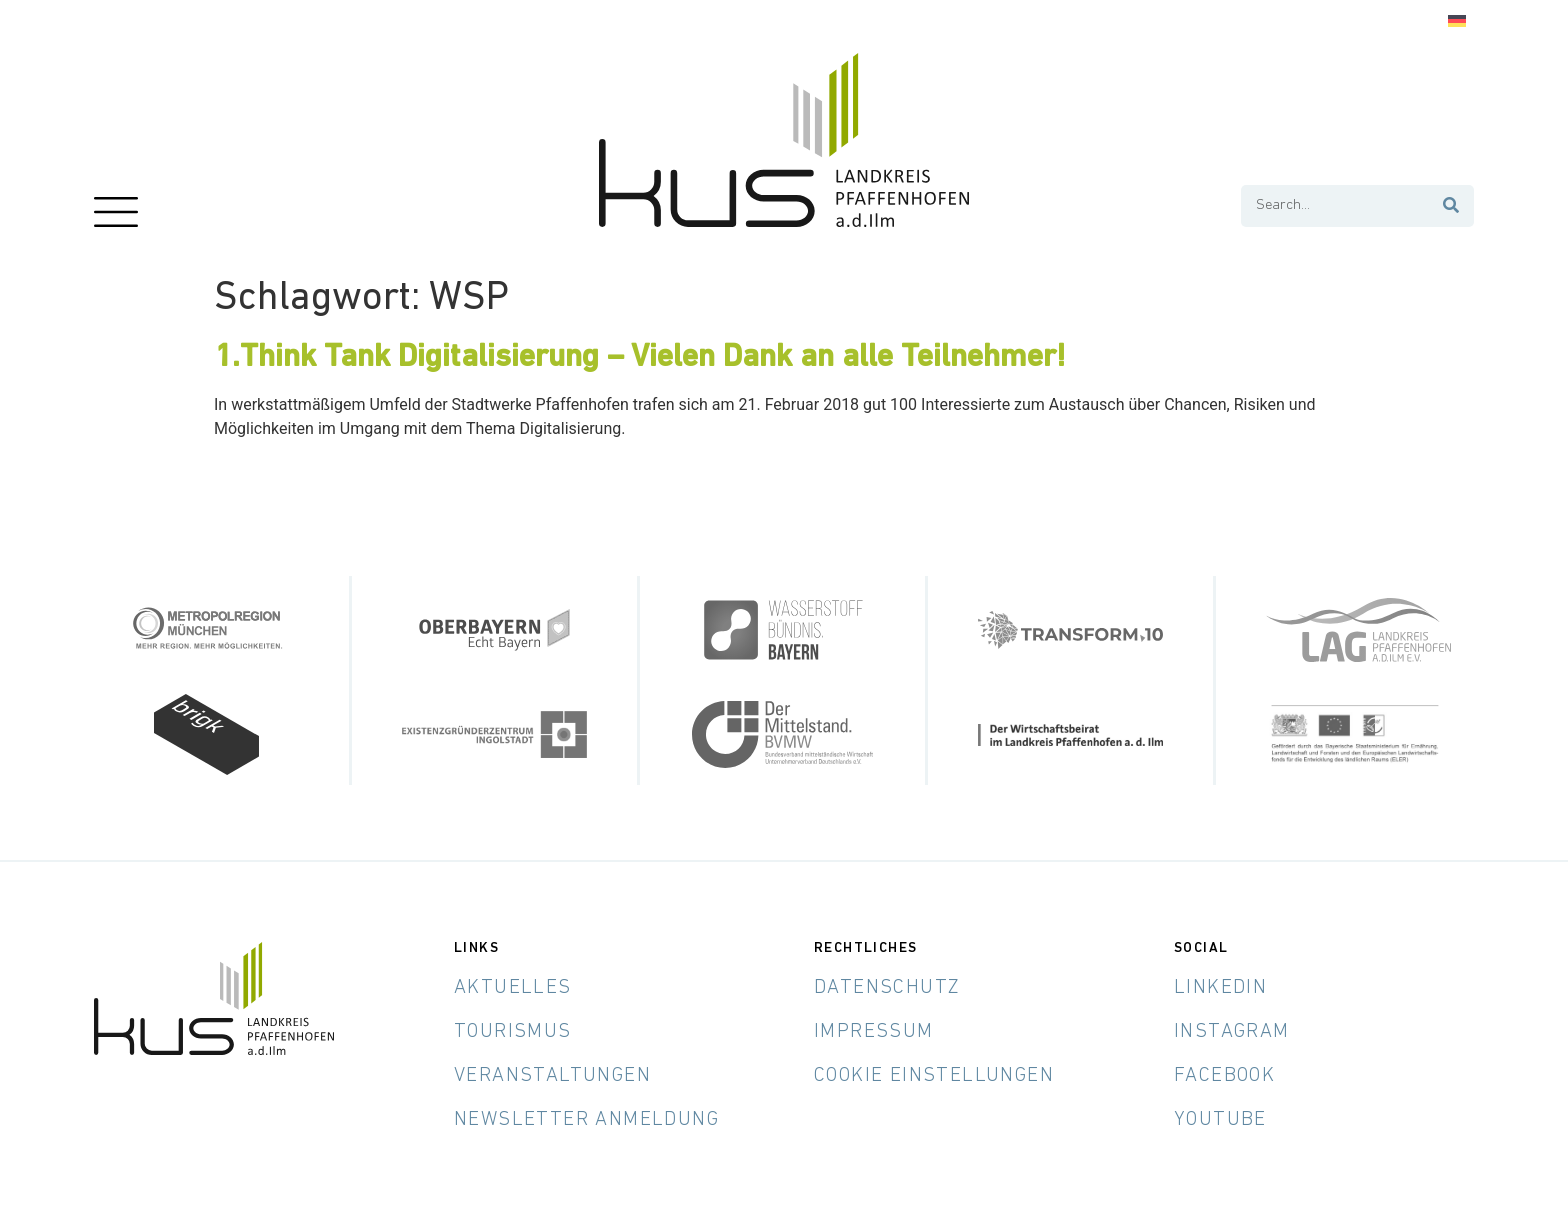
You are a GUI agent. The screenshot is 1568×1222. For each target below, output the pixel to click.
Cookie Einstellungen (934, 1076)
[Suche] (1452, 206)
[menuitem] (1457, 21)
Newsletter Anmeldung (586, 1120)
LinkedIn (1220, 988)
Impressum (874, 1032)
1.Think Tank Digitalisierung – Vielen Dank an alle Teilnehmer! (640, 358)
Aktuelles (513, 988)
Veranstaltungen (552, 1076)
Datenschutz (887, 988)
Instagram (1232, 1032)
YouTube (1220, 1120)
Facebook (1224, 1076)
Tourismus (513, 1032)
